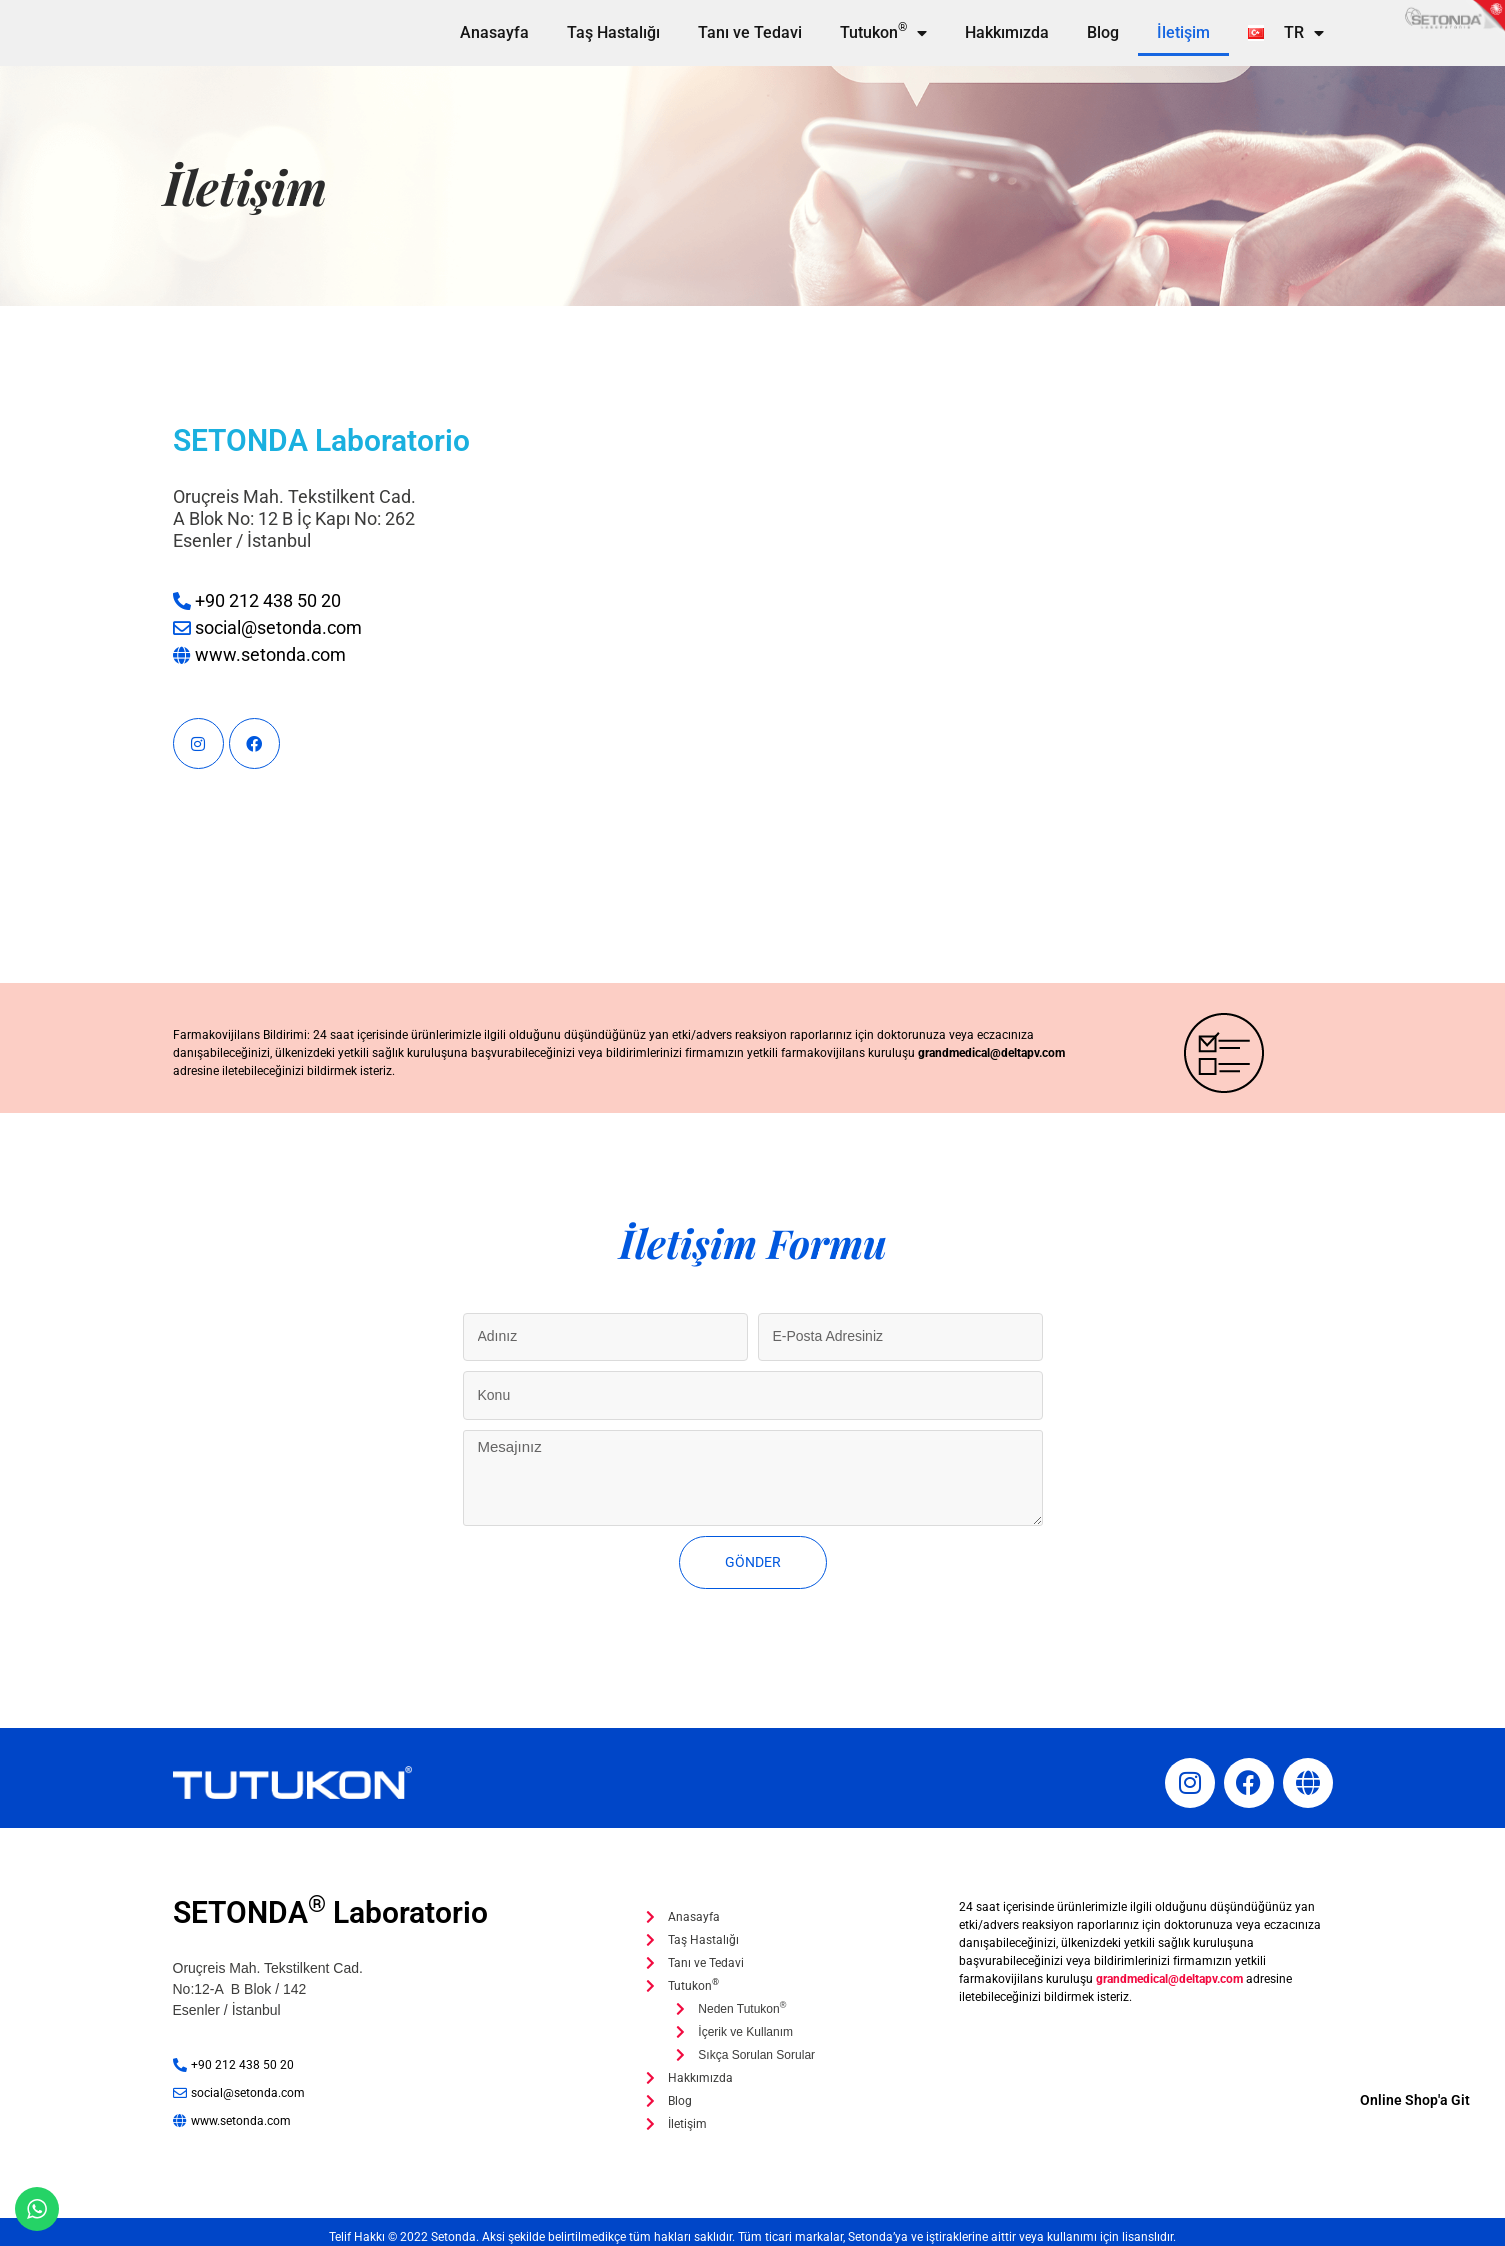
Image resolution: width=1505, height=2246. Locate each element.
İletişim (1183, 32)
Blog (1103, 32)
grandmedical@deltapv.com (991, 1053)
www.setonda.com (270, 654)
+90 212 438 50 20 (268, 600)
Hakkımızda (1007, 32)
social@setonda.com (278, 627)
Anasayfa (494, 32)
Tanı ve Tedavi (750, 32)
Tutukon (883, 33)
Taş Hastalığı (613, 32)
